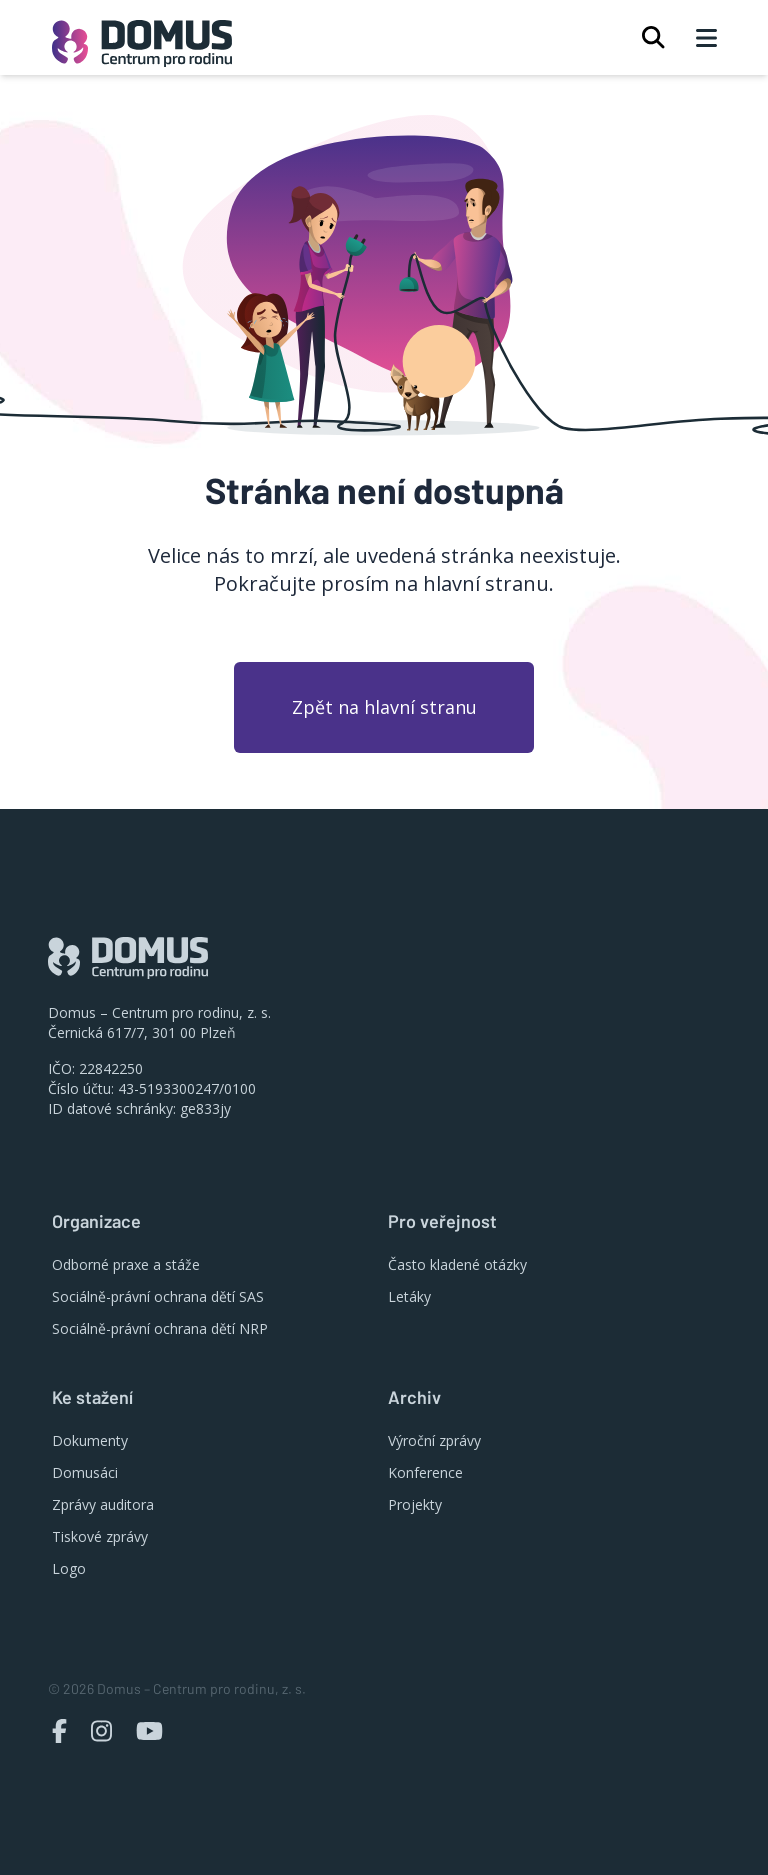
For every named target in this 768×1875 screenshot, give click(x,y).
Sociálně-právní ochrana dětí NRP (160, 1328)
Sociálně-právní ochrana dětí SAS (158, 1296)
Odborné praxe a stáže (126, 1264)
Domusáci (85, 1472)
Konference (425, 1472)
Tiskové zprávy (100, 1536)
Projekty (415, 1504)
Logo (69, 1568)
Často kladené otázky (457, 1264)
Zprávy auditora (103, 1504)
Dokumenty (90, 1440)
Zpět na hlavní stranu (384, 707)
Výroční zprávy (434, 1440)
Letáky (409, 1296)
